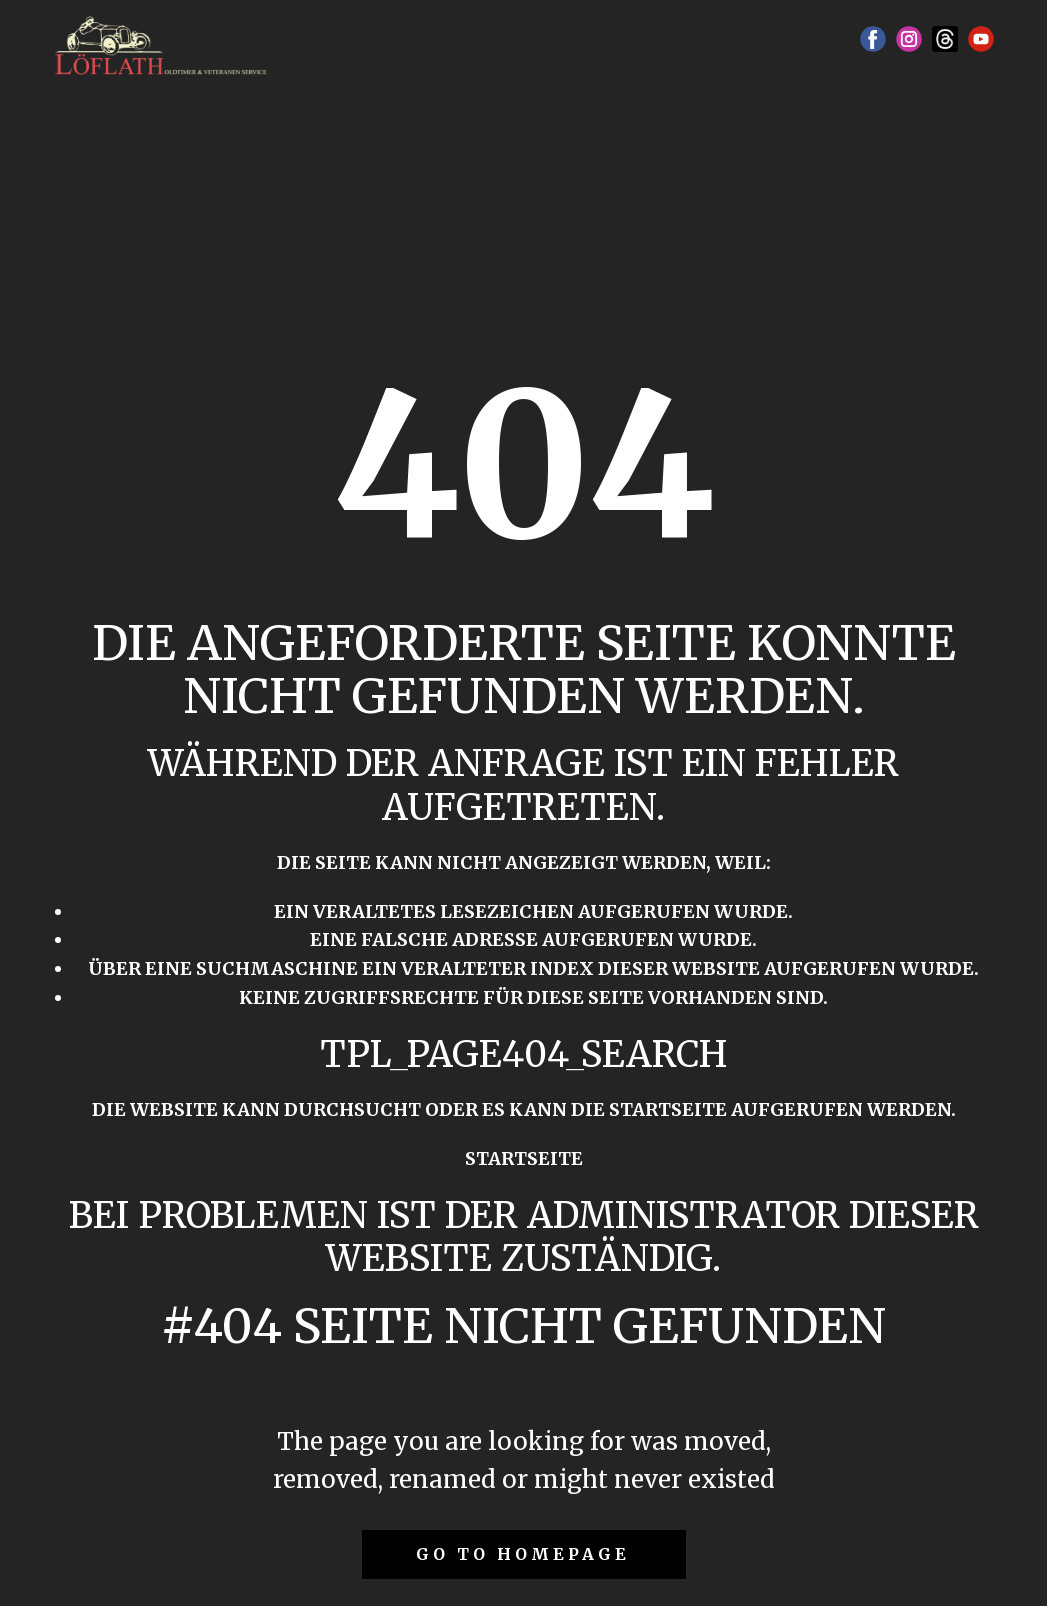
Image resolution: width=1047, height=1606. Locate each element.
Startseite (524, 1158)
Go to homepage (523, 1554)
